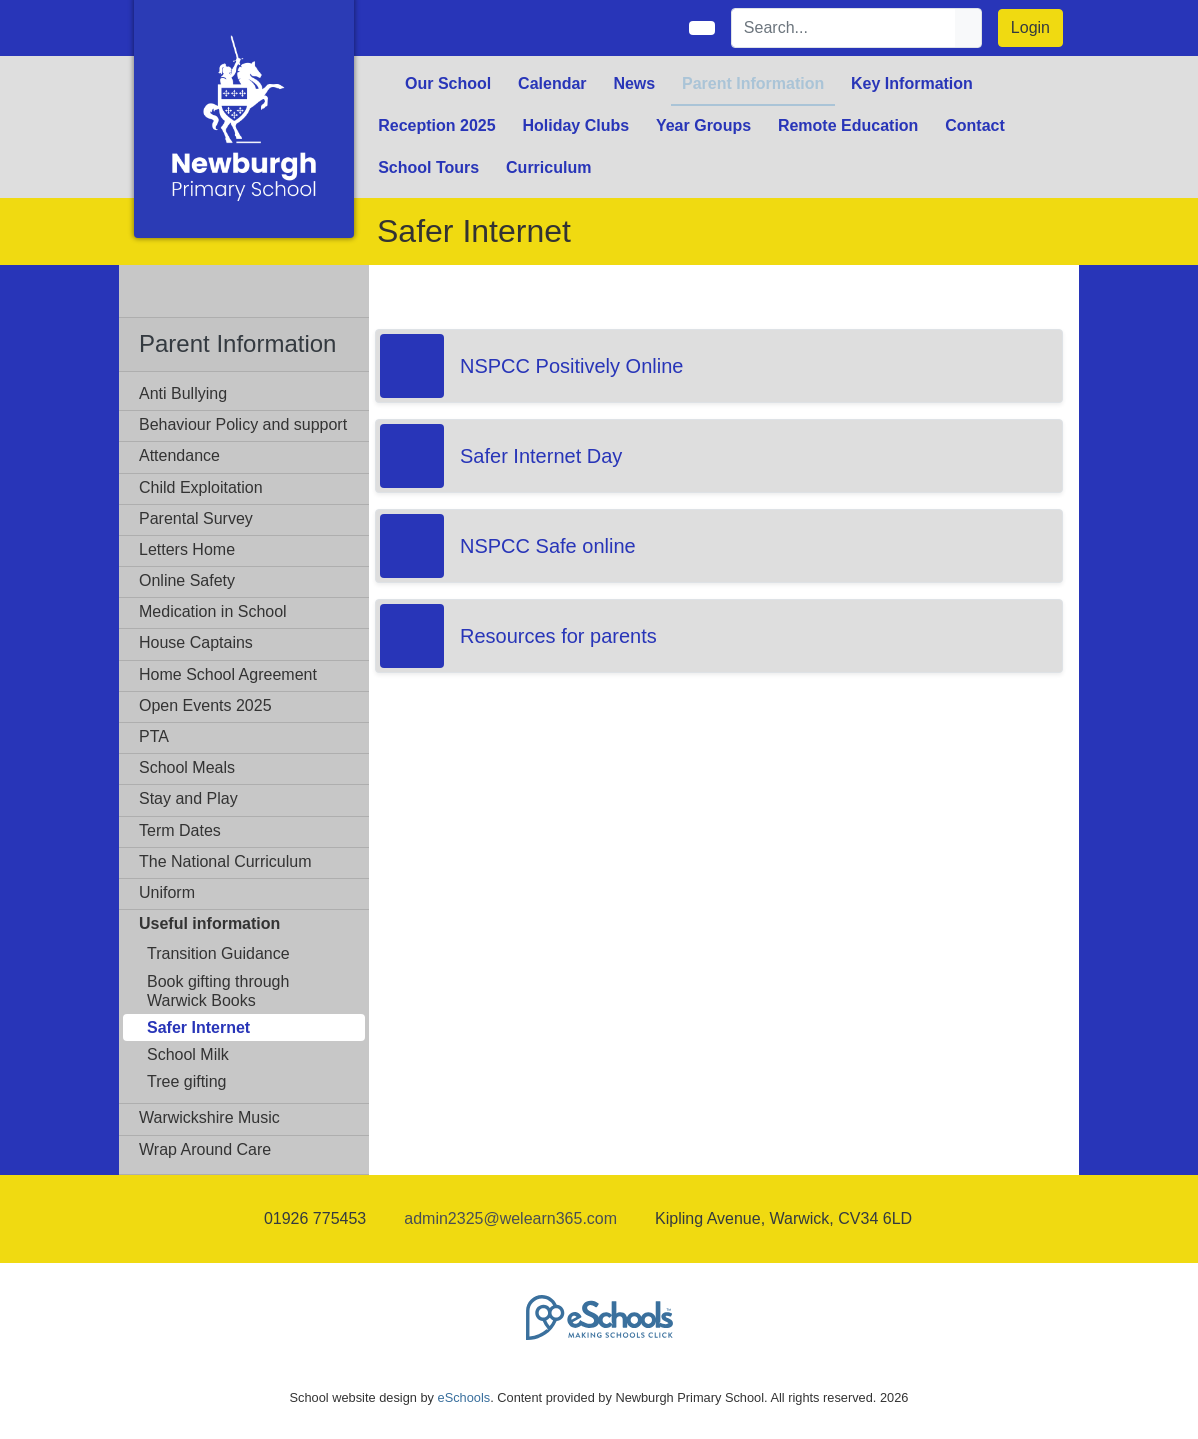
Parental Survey (196, 518)
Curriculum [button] (548, 167)
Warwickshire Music (209, 1117)
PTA (154, 736)
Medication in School (213, 611)
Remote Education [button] (848, 125)
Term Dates (180, 830)
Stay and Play (188, 798)
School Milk (188, 1054)
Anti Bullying (183, 393)
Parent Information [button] (753, 83)
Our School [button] (448, 83)
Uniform (167, 892)
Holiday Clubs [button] (575, 125)
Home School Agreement (228, 674)
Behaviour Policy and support (243, 424)
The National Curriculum (225, 861)
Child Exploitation (201, 487)
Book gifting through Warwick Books (218, 991)
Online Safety (187, 580)
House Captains (196, 642)
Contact (975, 125)
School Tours (428, 167)
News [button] (634, 83)
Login (1030, 27)
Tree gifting (186, 1081)
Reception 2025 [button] (436, 125)
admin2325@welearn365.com (510, 1218)
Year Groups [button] (703, 125)
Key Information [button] (912, 83)
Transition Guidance (218, 953)
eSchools (464, 1397)
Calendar (552, 83)
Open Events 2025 (205, 705)
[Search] (844, 28)
